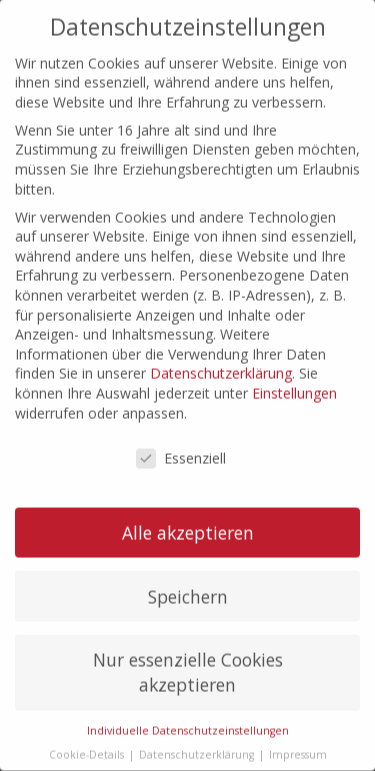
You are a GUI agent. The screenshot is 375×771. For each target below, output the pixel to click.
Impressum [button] (298, 736)
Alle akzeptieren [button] (188, 514)
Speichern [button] (188, 578)
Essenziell (181, 441)
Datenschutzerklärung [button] (198, 736)
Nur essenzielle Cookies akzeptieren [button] (188, 654)
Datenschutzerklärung (221, 355)
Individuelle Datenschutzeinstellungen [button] (188, 712)
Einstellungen (294, 374)
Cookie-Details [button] (88, 736)
